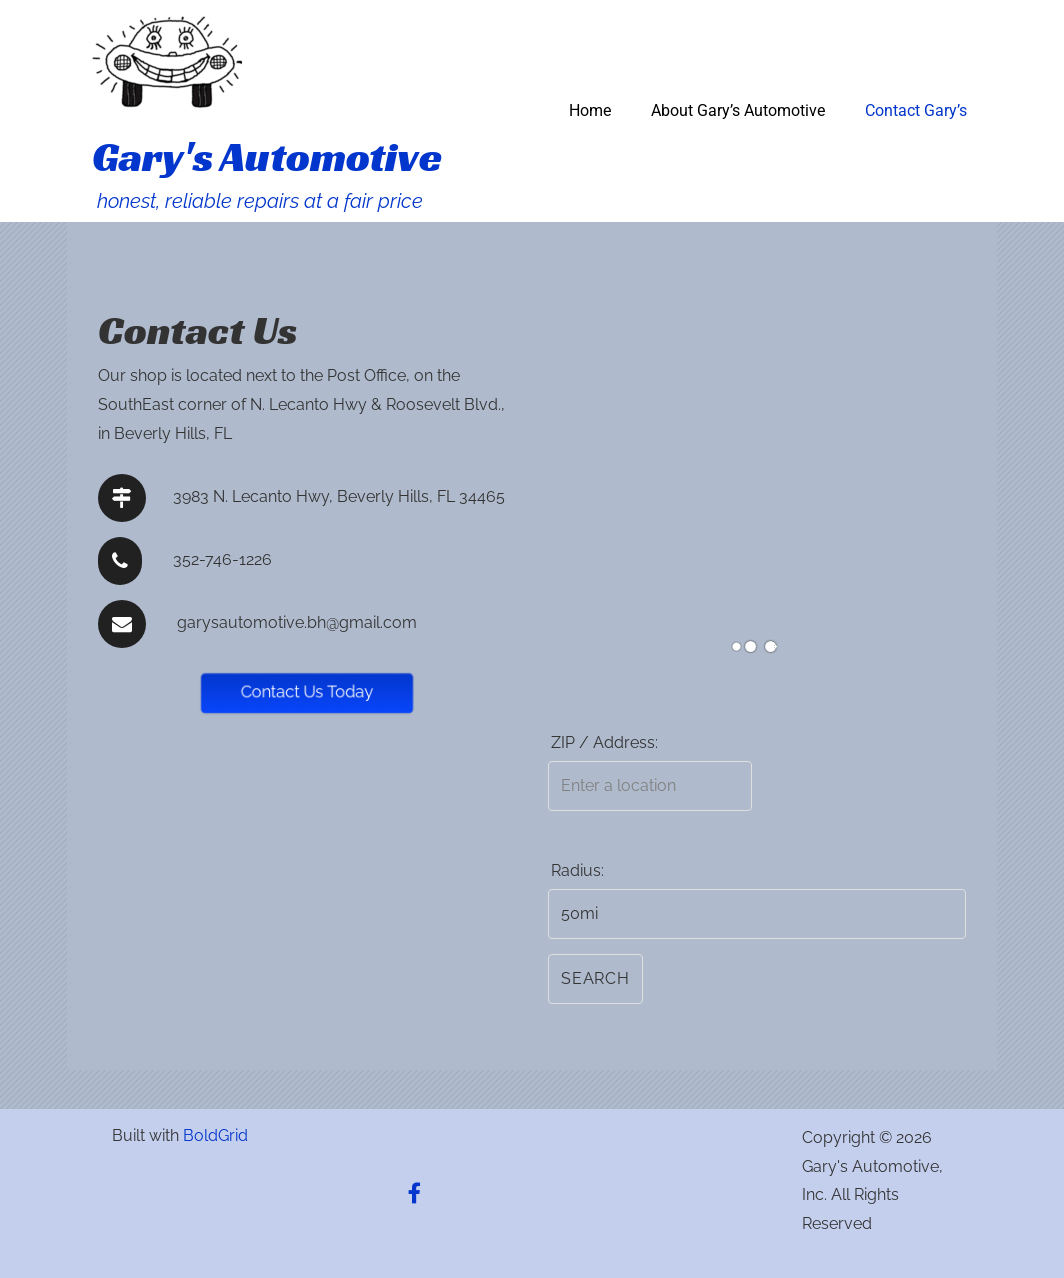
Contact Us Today (307, 691)
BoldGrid (215, 1135)
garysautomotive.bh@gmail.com (297, 622)
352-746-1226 (222, 559)
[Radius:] (757, 914)
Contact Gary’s (916, 110)
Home (590, 110)
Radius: (577, 870)
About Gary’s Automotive (738, 110)
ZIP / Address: (604, 742)
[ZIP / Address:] (650, 786)
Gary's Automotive (267, 157)
